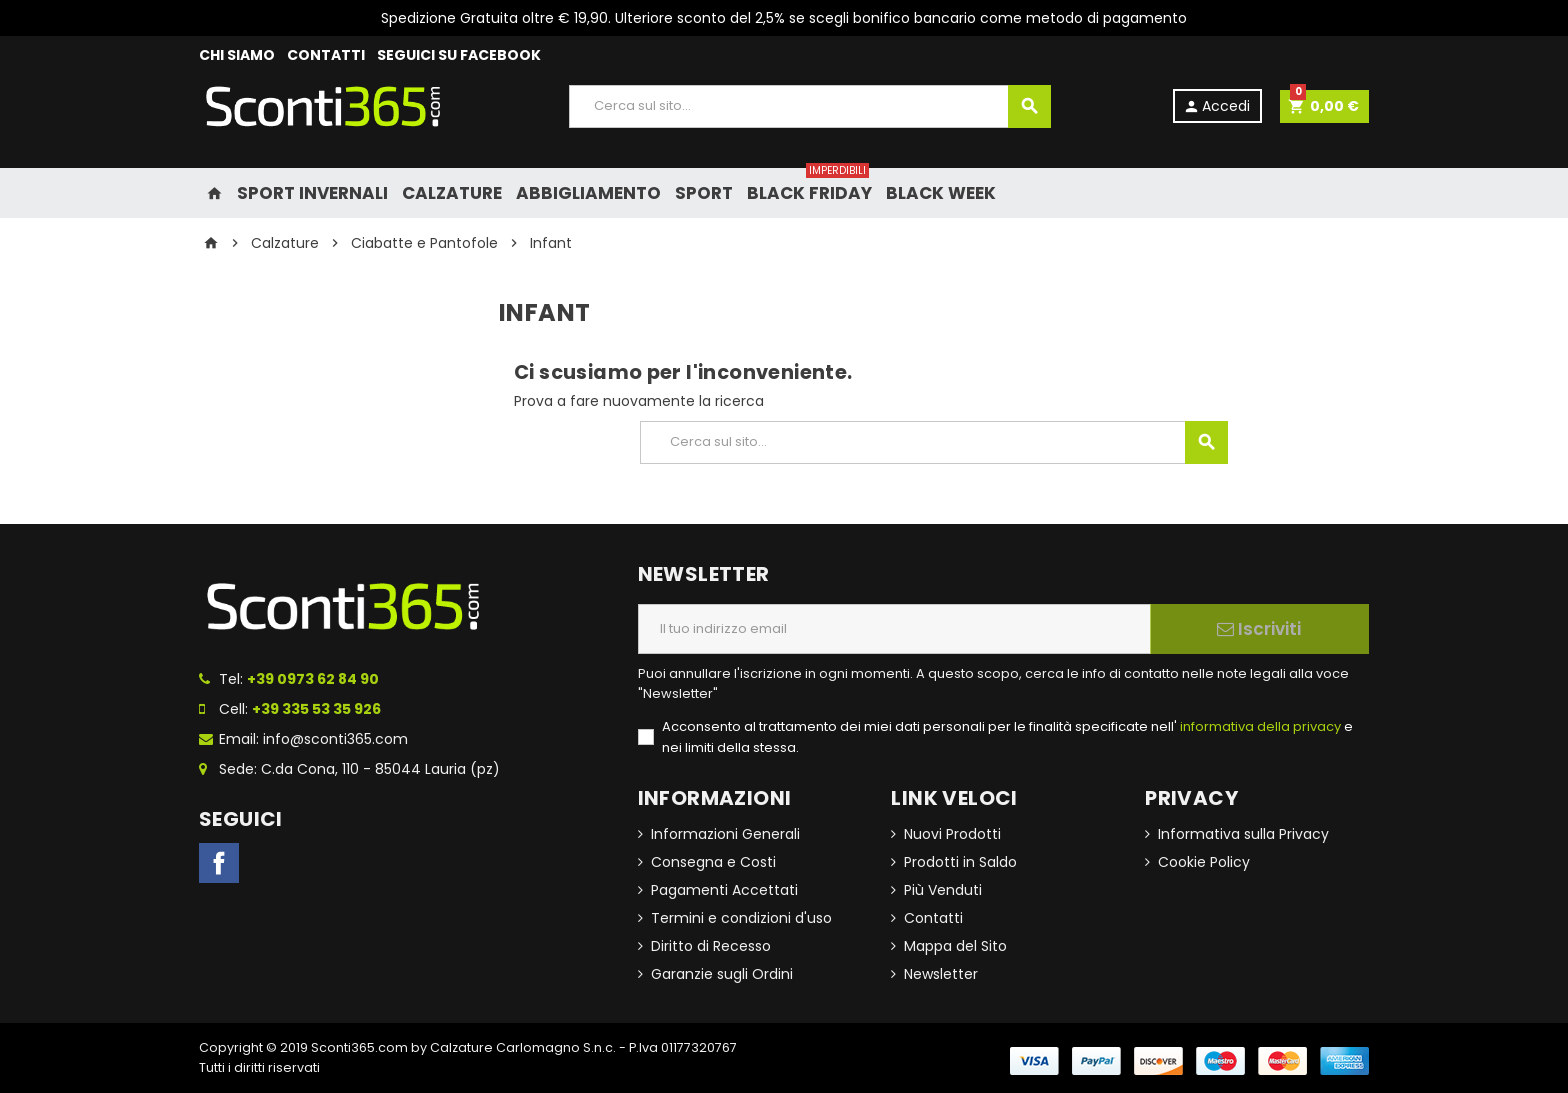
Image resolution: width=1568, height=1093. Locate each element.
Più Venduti (943, 890)
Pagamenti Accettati (724, 890)
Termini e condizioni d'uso (741, 918)
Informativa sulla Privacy (1243, 834)
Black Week (941, 193)
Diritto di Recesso (711, 946)
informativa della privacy (1259, 726)
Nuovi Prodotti (952, 834)
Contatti (933, 918)
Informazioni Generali (725, 834)
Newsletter (941, 974)
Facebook (219, 863)
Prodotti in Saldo (960, 862)
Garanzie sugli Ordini (722, 974)
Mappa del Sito (955, 946)
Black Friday (809, 186)
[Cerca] (810, 106)
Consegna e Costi (713, 862)
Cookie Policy (1204, 862)
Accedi (1216, 106)
